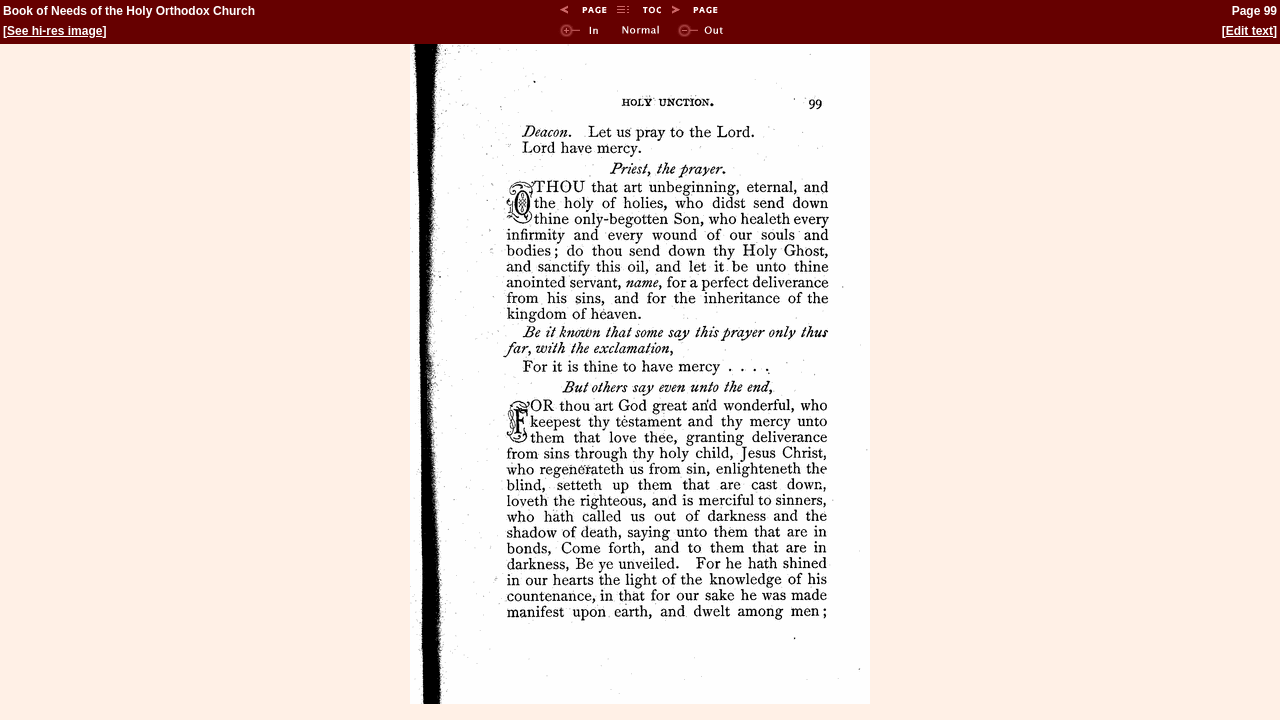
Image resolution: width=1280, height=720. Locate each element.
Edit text (1249, 31)
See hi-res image (54, 31)
